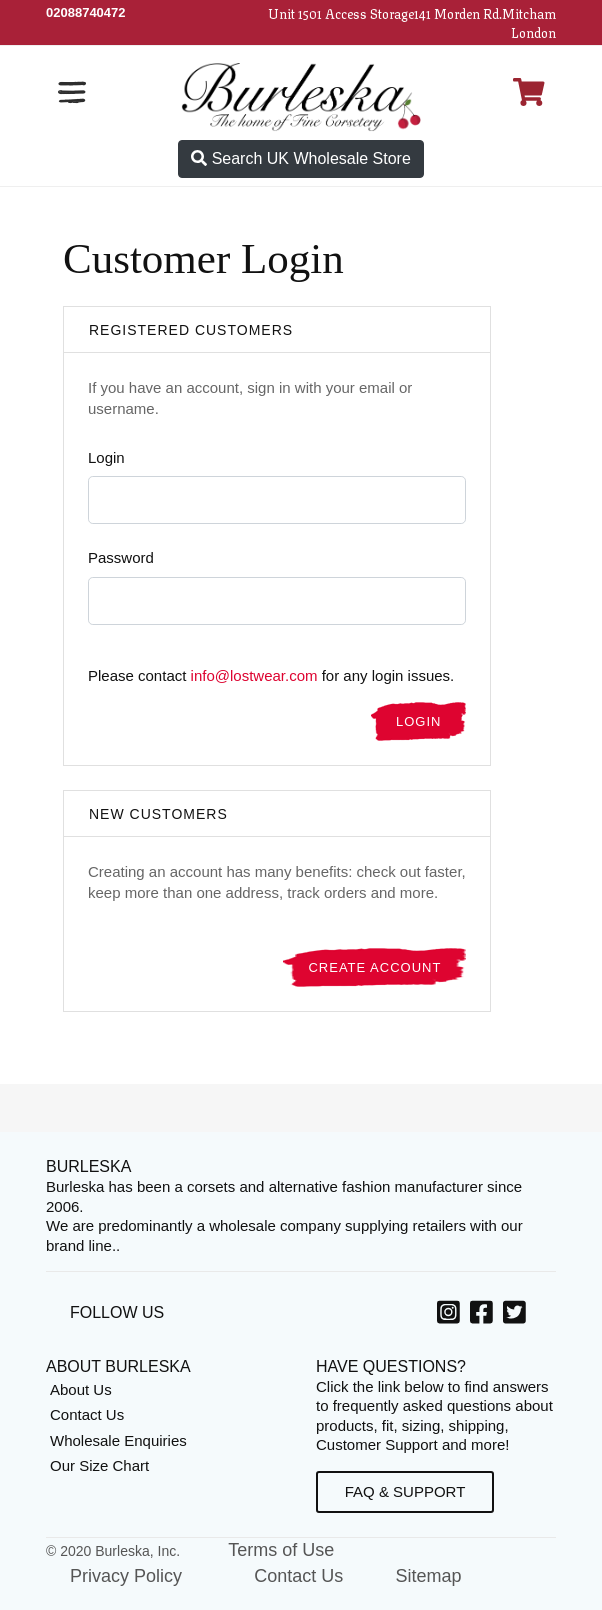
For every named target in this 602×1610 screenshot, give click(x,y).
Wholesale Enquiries (118, 1440)
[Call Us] (86, 12)
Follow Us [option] (117, 1312)
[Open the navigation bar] (72, 92)
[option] (451, 1315)
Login (106, 457)
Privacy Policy (126, 1576)
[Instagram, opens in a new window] (451, 1316)
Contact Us (87, 1414)
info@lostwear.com (254, 675)
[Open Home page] (301, 95)
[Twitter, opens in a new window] (517, 1316)
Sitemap (428, 1576)
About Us (81, 1389)
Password (121, 557)
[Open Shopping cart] (529, 92)
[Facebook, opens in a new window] (484, 1316)
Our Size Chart (99, 1465)
